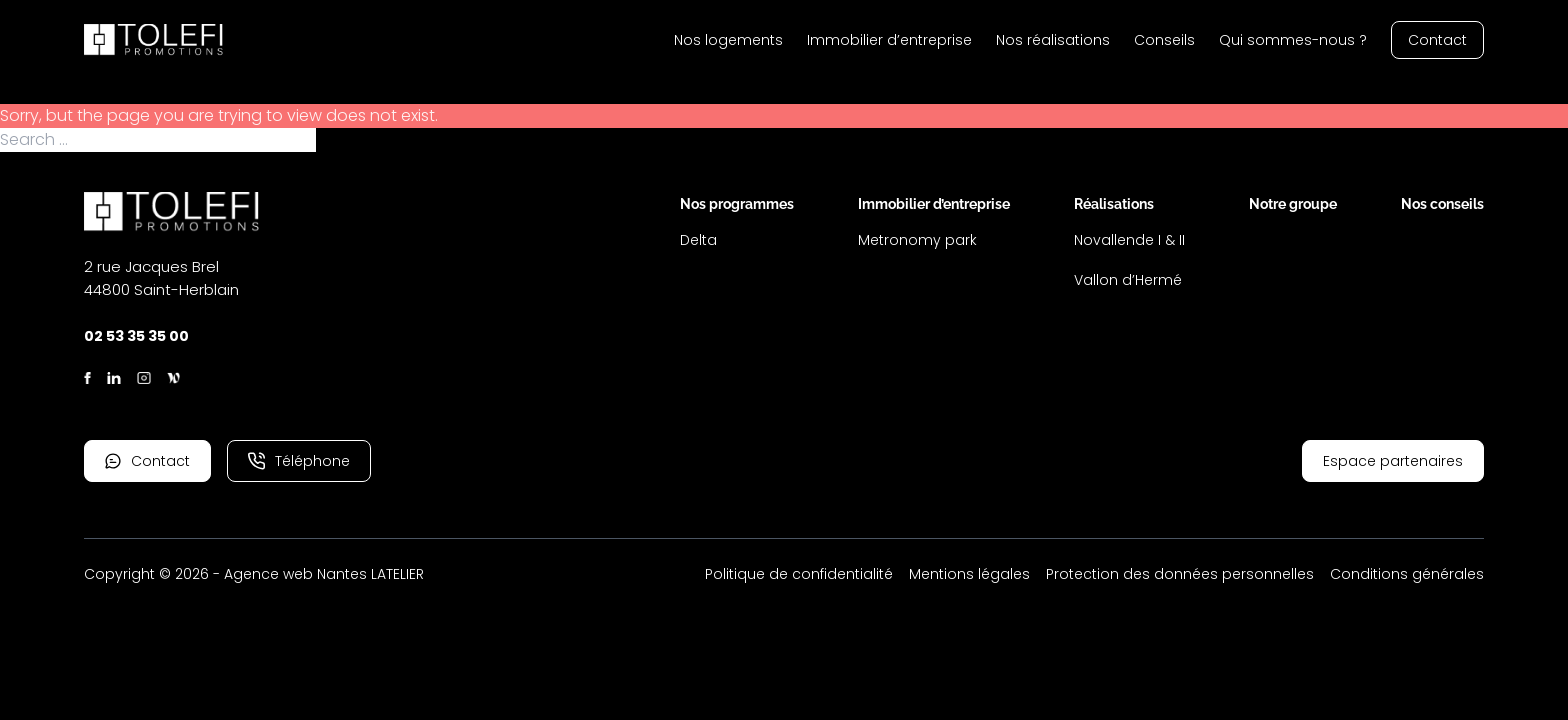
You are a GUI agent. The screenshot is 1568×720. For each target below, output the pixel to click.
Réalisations (1114, 204)
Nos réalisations (1053, 40)
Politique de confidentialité (799, 574)
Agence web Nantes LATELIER (324, 574)
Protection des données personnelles (1180, 574)
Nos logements (728, 40)
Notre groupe (1293, 204)
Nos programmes (737, 204)
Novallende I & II (1129, 240)
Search (345, 140)
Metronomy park (917, 240)
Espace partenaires (1393, 461)
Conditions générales (1407, 574)
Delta (698, 240)
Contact (1437, 40)
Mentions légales (969, 574)
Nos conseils (1442, 204)
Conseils (1164, 40)
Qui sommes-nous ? (1293, 40)
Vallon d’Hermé (1128, 280)
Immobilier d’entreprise (889, 40)
